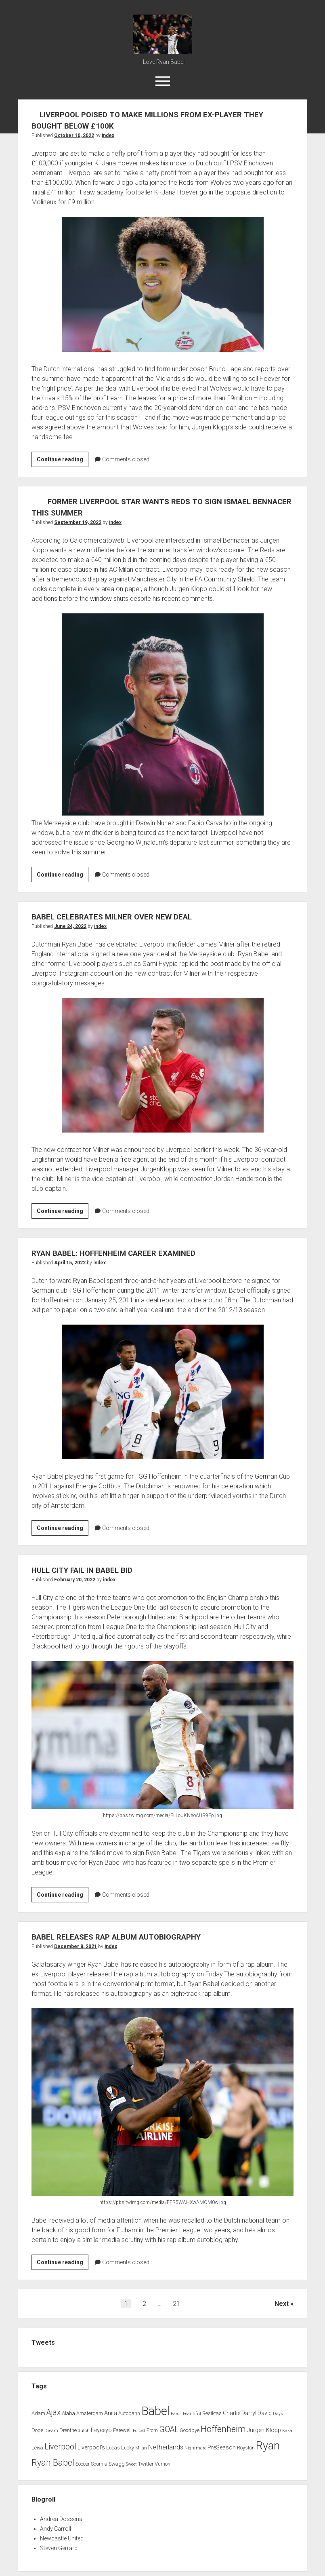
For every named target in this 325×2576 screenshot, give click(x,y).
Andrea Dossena (61, 2519)
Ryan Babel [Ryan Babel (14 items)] (52, 2463)
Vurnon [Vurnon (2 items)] (162, 2464)
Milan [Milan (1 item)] (141, 2448)
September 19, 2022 (77, 522)
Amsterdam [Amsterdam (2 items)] (89, 2413)
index (108, 135)
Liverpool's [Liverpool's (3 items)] (91, 2447)
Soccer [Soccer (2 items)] (82, 2464)
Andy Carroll (55, 2528)
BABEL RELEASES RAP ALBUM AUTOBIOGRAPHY (125, 1937)
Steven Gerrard (59, 2548)
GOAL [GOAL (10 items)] (168, 2429)
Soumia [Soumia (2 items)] (99, 2464)
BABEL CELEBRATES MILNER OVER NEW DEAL (120, 916)
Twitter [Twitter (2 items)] (145, 2464)
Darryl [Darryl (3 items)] (248, 2413)
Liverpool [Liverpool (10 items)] (60, 2446)
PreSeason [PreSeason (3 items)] (222, 2447)
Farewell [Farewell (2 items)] (122, 2430)
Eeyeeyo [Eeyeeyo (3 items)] (101, 2430)
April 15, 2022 (70, 1263)
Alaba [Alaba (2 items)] (68, 2413)
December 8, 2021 (75, 1946)
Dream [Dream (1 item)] (51, 2430)
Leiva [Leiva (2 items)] (37, 2448)
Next (282, 2304)
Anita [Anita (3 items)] (110, 2413)
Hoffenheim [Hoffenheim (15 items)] (223, 2429)
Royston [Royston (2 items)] (246, 2448)
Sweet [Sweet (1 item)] (131, 2464)
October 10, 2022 (74, 135)
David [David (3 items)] (265, 2413)
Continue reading (62, 460)
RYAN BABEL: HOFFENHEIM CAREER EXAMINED (123, 1253)
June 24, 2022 (70, 926)
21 (176, 2304)
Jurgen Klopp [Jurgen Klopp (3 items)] (264, 2430)
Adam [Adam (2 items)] (38, 2413)
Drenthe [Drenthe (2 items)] (68, 2430)
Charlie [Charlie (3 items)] (231, 2413)
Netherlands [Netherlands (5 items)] (165, 2447)
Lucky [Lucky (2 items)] (127, 2448)
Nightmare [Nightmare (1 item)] (195, 2448)
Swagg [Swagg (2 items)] (117, 2464)
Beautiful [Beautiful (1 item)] (192, 2413)
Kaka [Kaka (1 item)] (287, 2430)
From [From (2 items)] (152, 2430)
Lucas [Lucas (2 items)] (113, 2448)
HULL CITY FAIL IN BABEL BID (87, 1570)
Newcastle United (62, 2538)
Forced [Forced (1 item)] (139, 2430)
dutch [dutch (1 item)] (84, 2430)
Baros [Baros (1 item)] (176, 2413)
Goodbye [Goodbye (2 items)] (189, 2430)
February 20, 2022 (74, 1580)
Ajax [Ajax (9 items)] (53, 2412)
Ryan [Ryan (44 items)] (268, 2445)
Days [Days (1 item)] (278, 2413)
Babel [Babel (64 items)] (155, 2411)
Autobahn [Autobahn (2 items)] (129, 2413)
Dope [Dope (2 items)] (37, 2430)
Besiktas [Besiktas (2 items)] (212, 2413)
